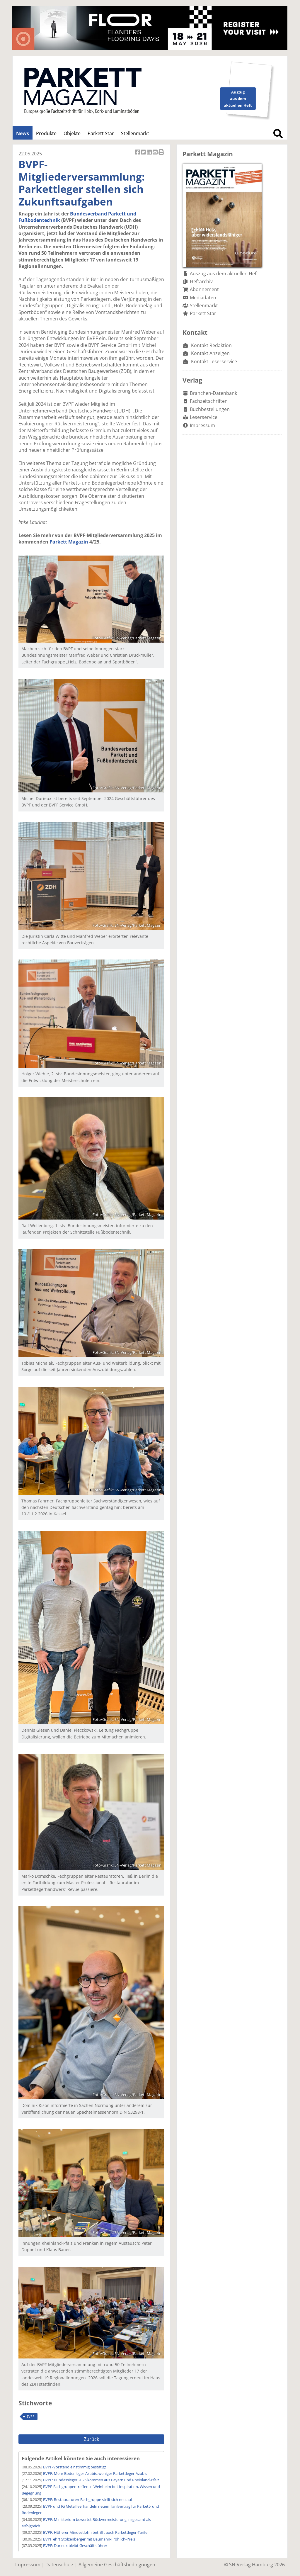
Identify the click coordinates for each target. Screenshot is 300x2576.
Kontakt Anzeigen (210, 353)
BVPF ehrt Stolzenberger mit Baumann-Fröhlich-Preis (89, 2539)
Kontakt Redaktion (211, 345)
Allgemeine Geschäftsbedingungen (117, 2564)
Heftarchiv (201, 281)
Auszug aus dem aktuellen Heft (224, 273)
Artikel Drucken (161, 152)
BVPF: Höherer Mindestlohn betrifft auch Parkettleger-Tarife (95, 2532)
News (22, 133)
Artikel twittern (144, 152)
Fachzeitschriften (209, 401)
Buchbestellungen (210, 409)
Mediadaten (203, 297)
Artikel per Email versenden (155, 152)
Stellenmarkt (135, 133)
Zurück (91, 2439)
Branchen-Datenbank (213, 393)
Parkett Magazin (69, 542)
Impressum (202, 425)
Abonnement (204, 289)
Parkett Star (101, 133)
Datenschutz (59, 2564)
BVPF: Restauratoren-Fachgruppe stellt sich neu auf (87, 2499)
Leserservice (203, 417)
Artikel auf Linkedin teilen (150, 152)
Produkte (46, 133)
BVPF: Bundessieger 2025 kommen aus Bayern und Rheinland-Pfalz (101, 2479)
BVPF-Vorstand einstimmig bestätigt (74, 2467)
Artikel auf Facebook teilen (138, 152)
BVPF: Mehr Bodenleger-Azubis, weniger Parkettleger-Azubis (95, 2473)
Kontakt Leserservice (214, 361)
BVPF (30, 2416)
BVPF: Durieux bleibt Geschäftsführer (75, 2545)
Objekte (72, 133)
